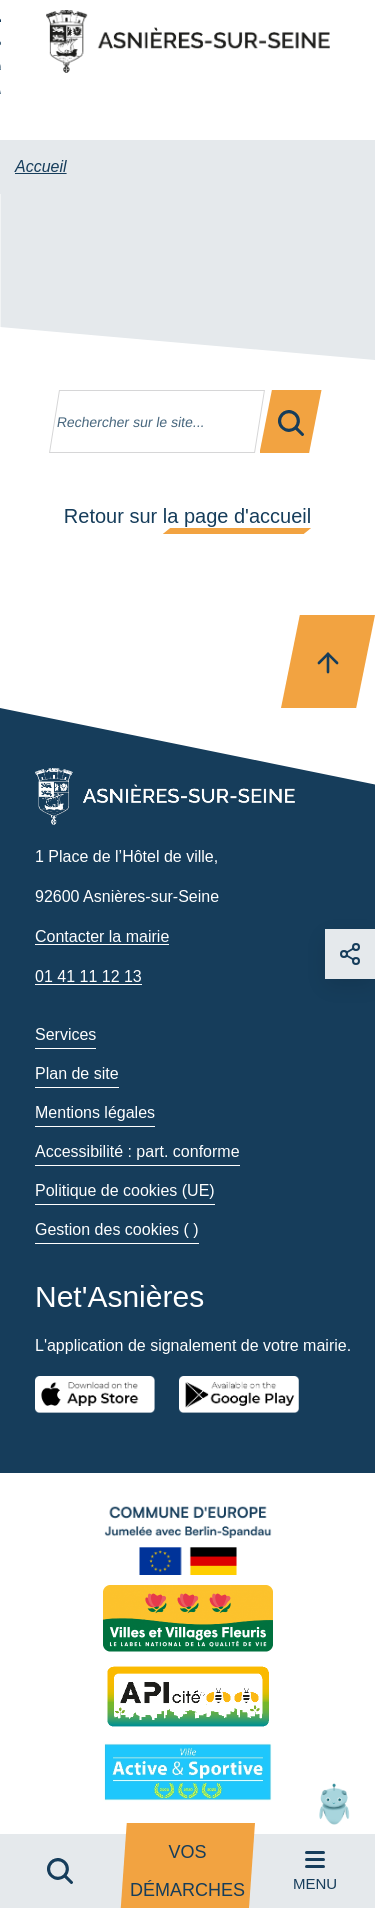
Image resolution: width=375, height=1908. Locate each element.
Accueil (41, 166)
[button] (334, 1803)
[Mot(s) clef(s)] (157, 421)
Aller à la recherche (0, 52)
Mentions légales (95, 1112)
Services (65, 1034)
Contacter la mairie (102, 936)
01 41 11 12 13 (88, 976)
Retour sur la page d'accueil (187, 516)
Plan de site (77, 1073)
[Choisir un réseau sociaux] (350, 954)
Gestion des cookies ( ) (117, 1229)
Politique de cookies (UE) (125, 1190)
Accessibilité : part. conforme (137, 1151)
